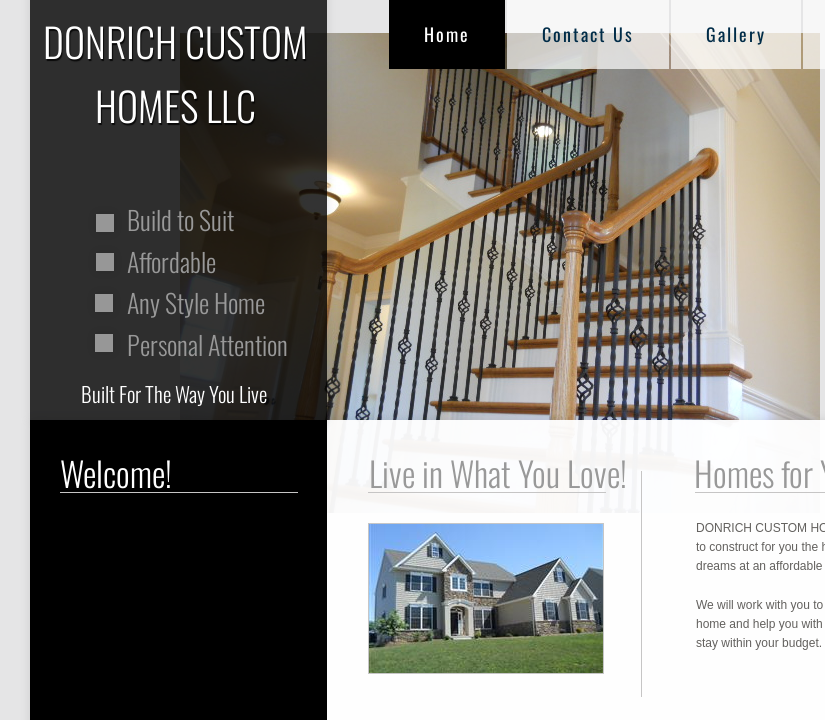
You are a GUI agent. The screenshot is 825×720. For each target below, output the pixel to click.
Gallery (736, 34)
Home (447, 34)
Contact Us (588, 34)
